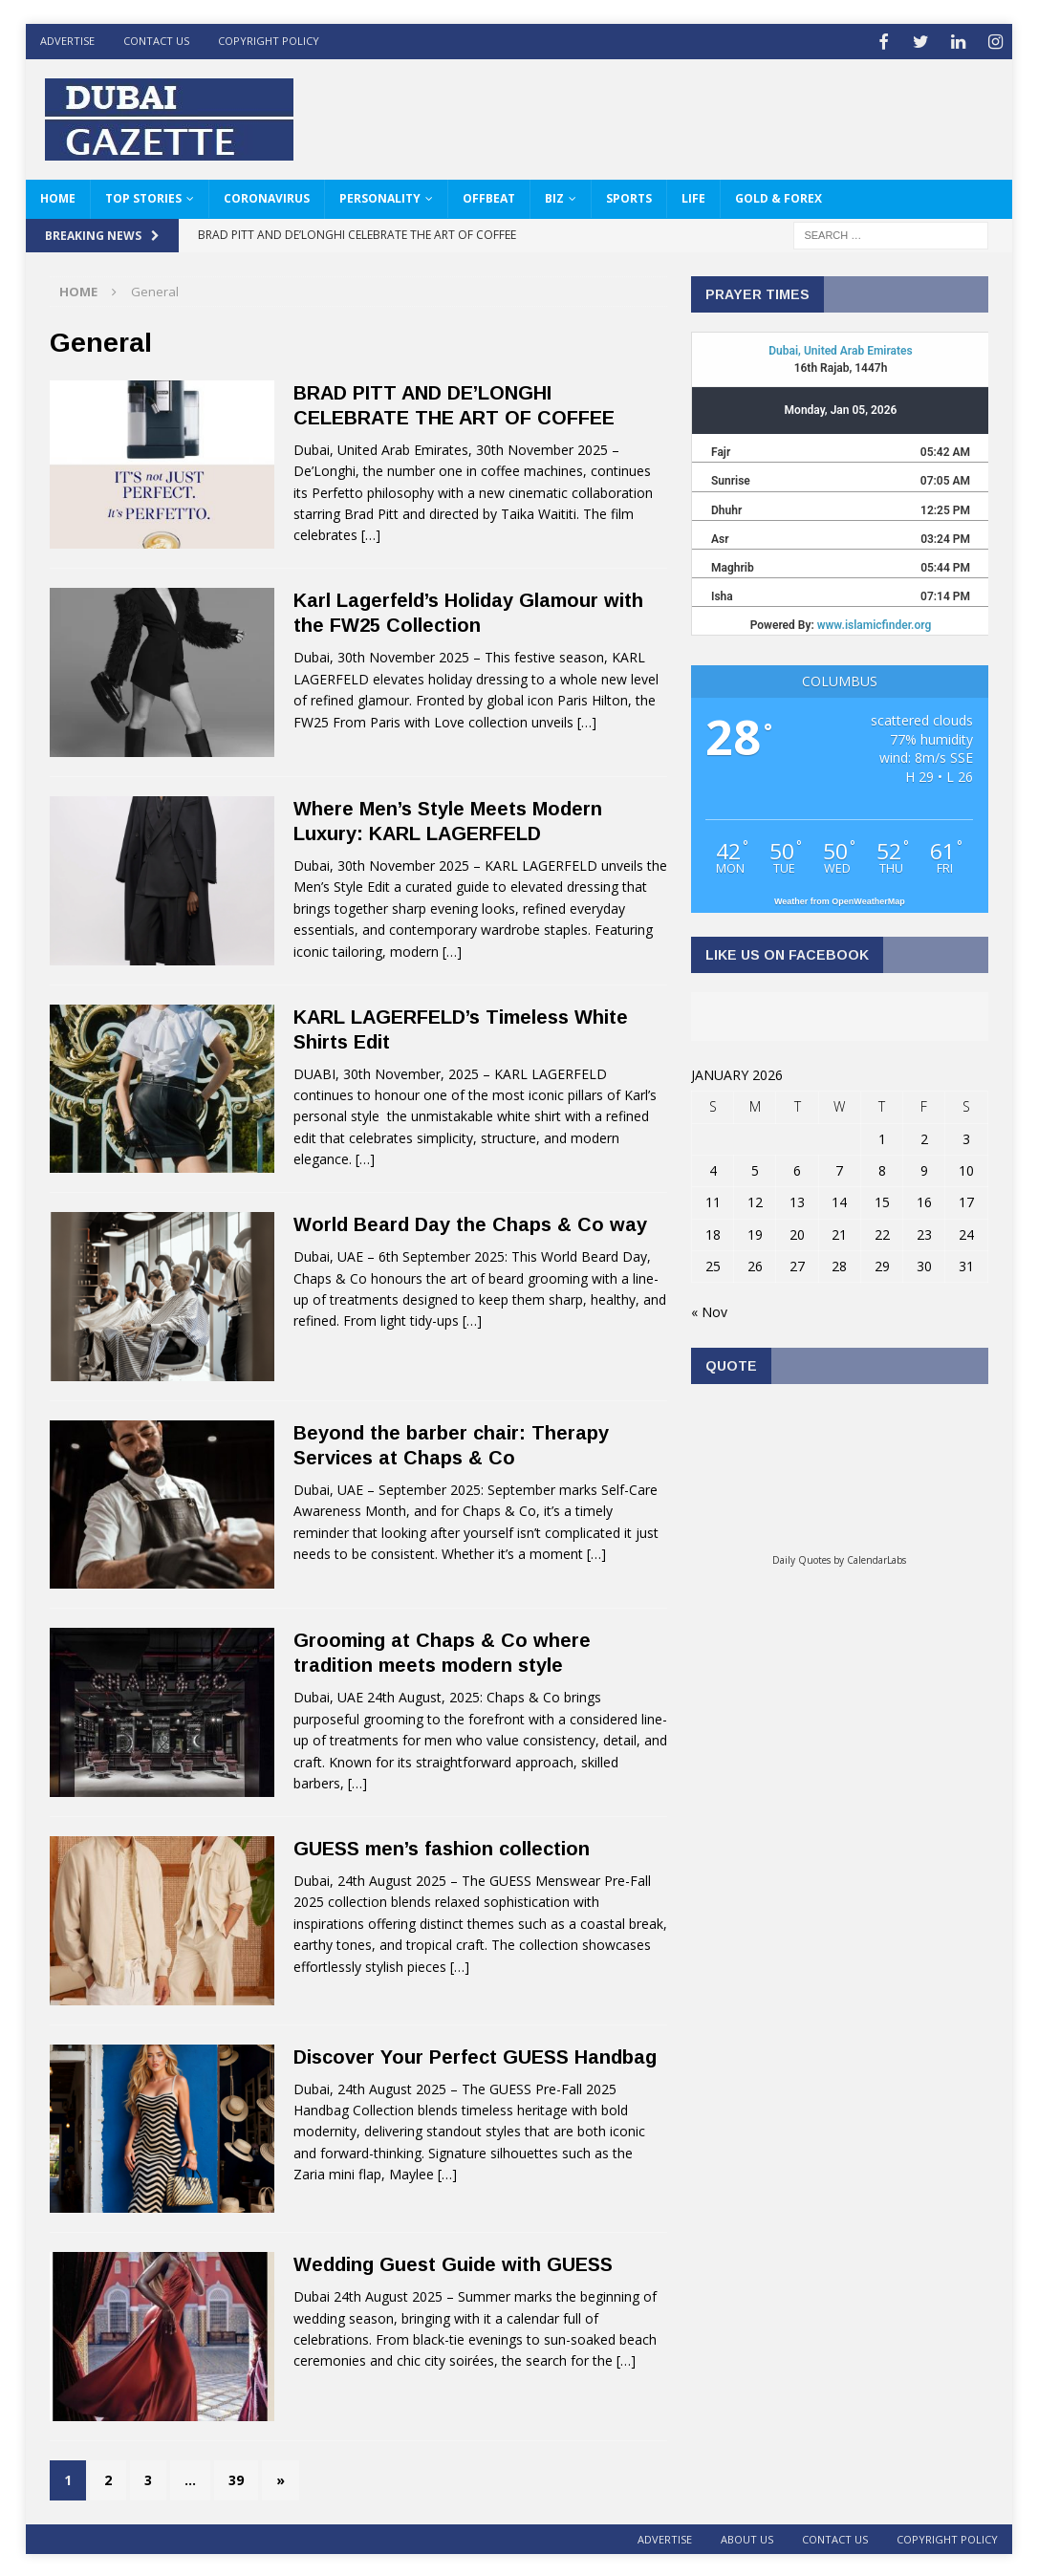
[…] (370, 533)
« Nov (709, 1310)
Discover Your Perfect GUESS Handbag (475, 2054)
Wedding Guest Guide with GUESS (453, 2262)
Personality (380, 196)
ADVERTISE (67, 40)
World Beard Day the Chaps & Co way (470, 1222)
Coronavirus (267, 196)
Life (693, 196)
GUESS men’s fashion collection (441, 1846)
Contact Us (156, 40)
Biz (554, 196)
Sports (629, 196)
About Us (747, 2537)
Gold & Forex (778, 196)
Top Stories (143, 196)
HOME (58, 196)
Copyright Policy (268, 40)
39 (236, 2477)
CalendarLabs (876, 1558)
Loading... (839, 1473)
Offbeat (489, 196)
